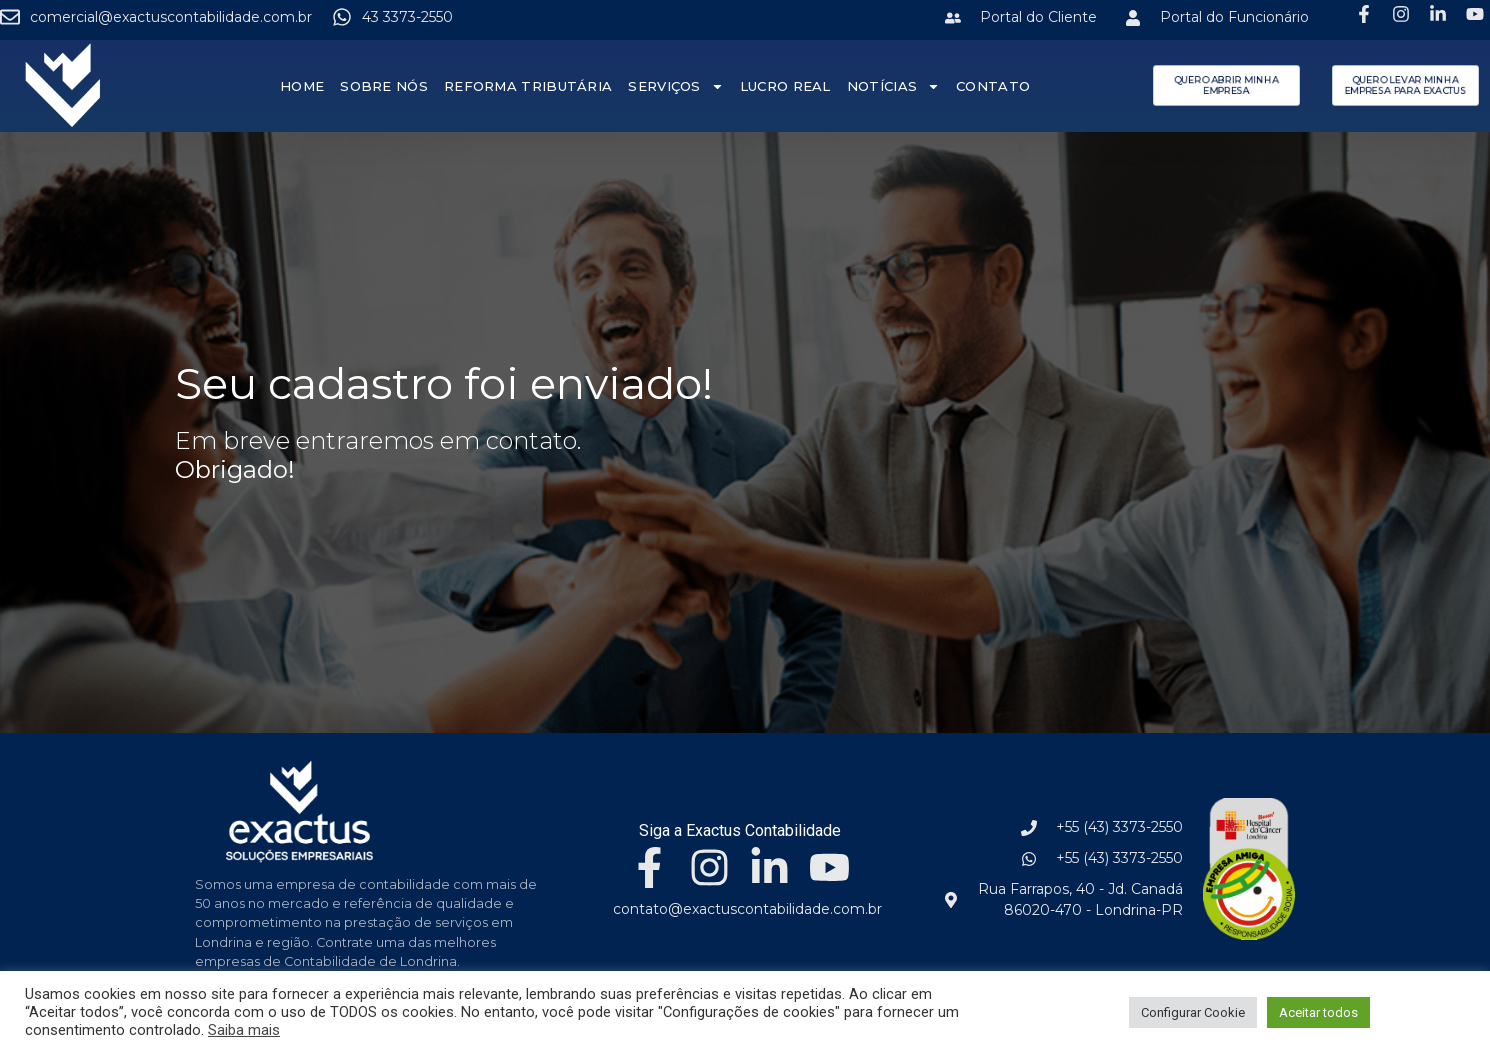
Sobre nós (385, 86)
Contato (994, 86)
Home (302, 86)
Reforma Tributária (528, 86)
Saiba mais (244, 1030)
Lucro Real (785, 86)
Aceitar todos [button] (1318, 1012)
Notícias (893, 86)
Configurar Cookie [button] (1193, 1012)
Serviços (676, 86)
